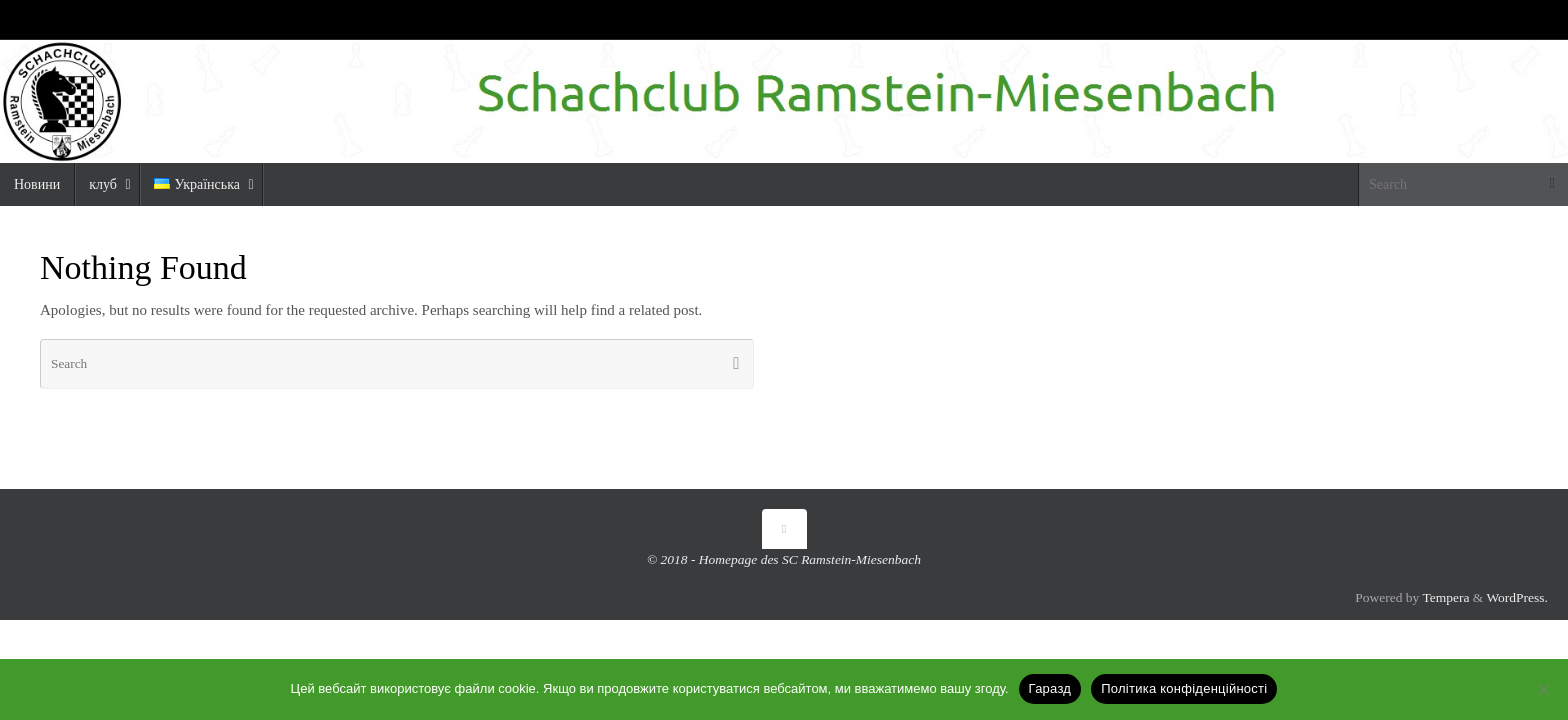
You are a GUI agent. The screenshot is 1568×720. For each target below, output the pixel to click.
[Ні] (1543, 689)
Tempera (1445, 597)
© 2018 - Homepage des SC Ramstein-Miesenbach (784, 559)
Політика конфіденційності (1184, 688)
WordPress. (1517, 597)
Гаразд (1050, 688)
